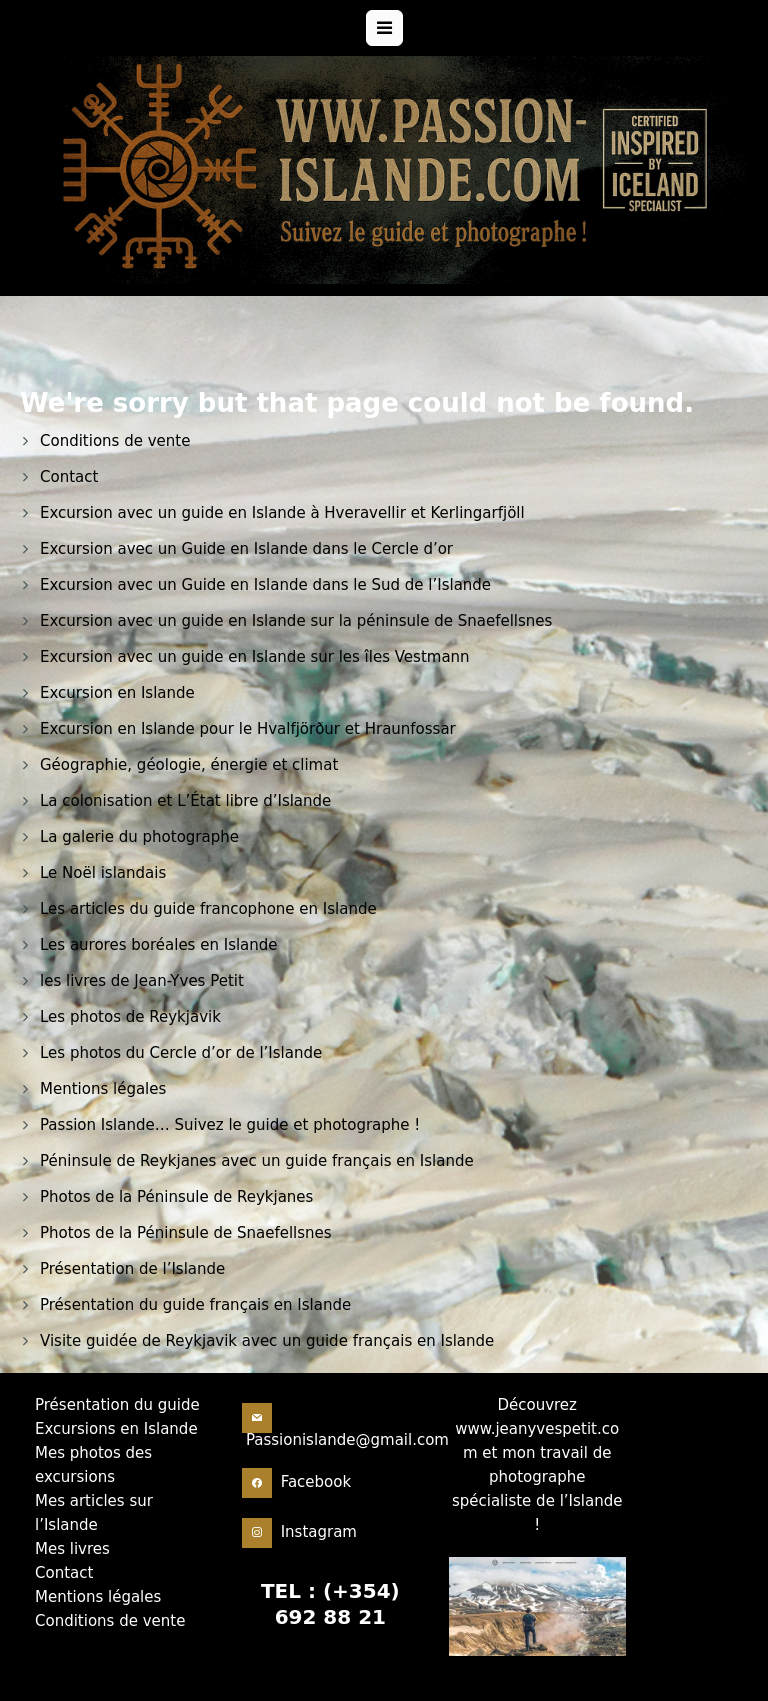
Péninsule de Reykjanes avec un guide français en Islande (257, 1161)
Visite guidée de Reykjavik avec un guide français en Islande (267, 1341)
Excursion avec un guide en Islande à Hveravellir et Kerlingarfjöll (282, 513)
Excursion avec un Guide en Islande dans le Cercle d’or (246, 549)
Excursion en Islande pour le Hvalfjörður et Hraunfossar (248, 729)
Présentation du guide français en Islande (195, 1305)
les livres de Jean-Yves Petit (142, 981)
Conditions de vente (115, 441)
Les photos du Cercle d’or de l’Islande (181, 1053)
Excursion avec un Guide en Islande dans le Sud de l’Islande (265, 585)
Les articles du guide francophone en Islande (208, 909)
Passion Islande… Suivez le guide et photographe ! (230, 1125)
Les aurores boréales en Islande (159, 945)
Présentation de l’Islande (132, 1269)
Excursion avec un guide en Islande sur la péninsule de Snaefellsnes (296, 621)
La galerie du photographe (139, 837)
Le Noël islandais (103, 873)
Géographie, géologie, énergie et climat (189, 765)
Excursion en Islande (117, 693)
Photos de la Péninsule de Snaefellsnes (186, 1233)
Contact (69, 477)
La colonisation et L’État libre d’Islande (185, 801)
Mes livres (72, 1597)
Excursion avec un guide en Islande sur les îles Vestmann (255, 657)
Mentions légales (103, 1089)
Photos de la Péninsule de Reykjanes (176, 1197)
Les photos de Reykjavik (130, 1017)
